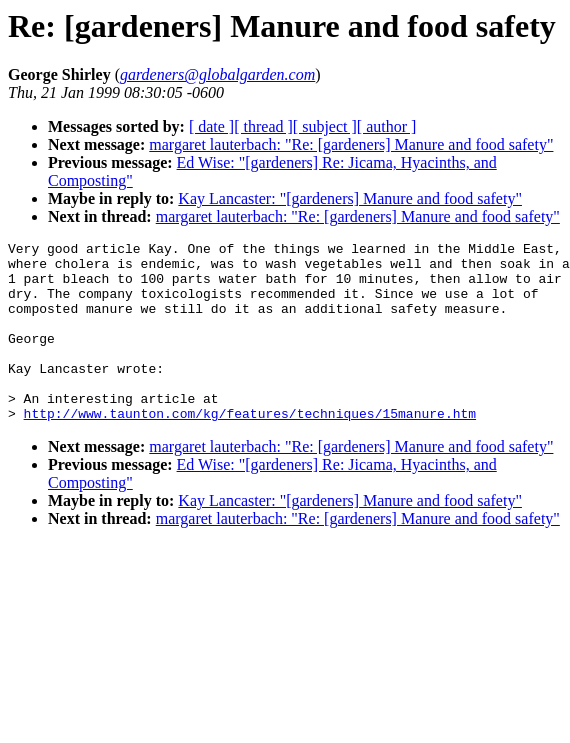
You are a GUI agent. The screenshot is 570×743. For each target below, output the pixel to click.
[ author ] (387, 126)
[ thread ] (263, 126)
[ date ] (211, 126)
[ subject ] (325, 126)
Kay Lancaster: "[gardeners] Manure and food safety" (350, 198)
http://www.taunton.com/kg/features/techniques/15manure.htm (250, 449)
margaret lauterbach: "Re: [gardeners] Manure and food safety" (351, 144)
